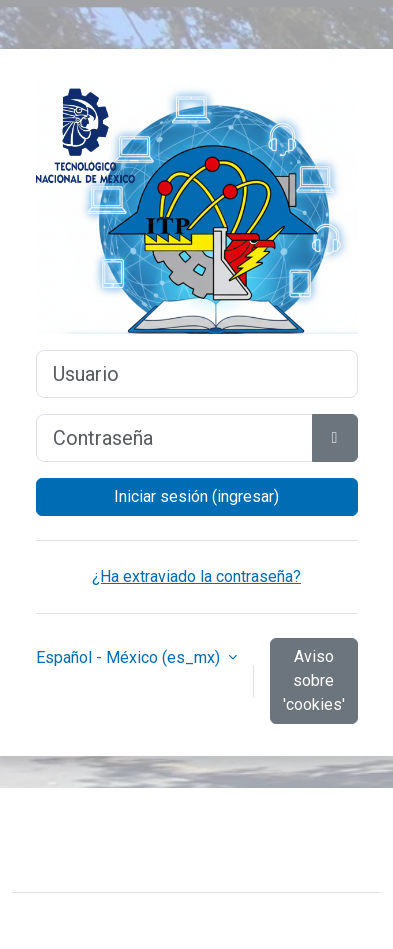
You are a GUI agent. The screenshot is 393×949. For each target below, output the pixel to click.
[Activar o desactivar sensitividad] (335, 438)
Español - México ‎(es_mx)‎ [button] (130, 657)
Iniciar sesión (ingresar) (196, 496)
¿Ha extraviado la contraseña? (196, 576)
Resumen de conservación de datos (153, 855)
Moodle (160, 920)
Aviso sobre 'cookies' (314, 680)
